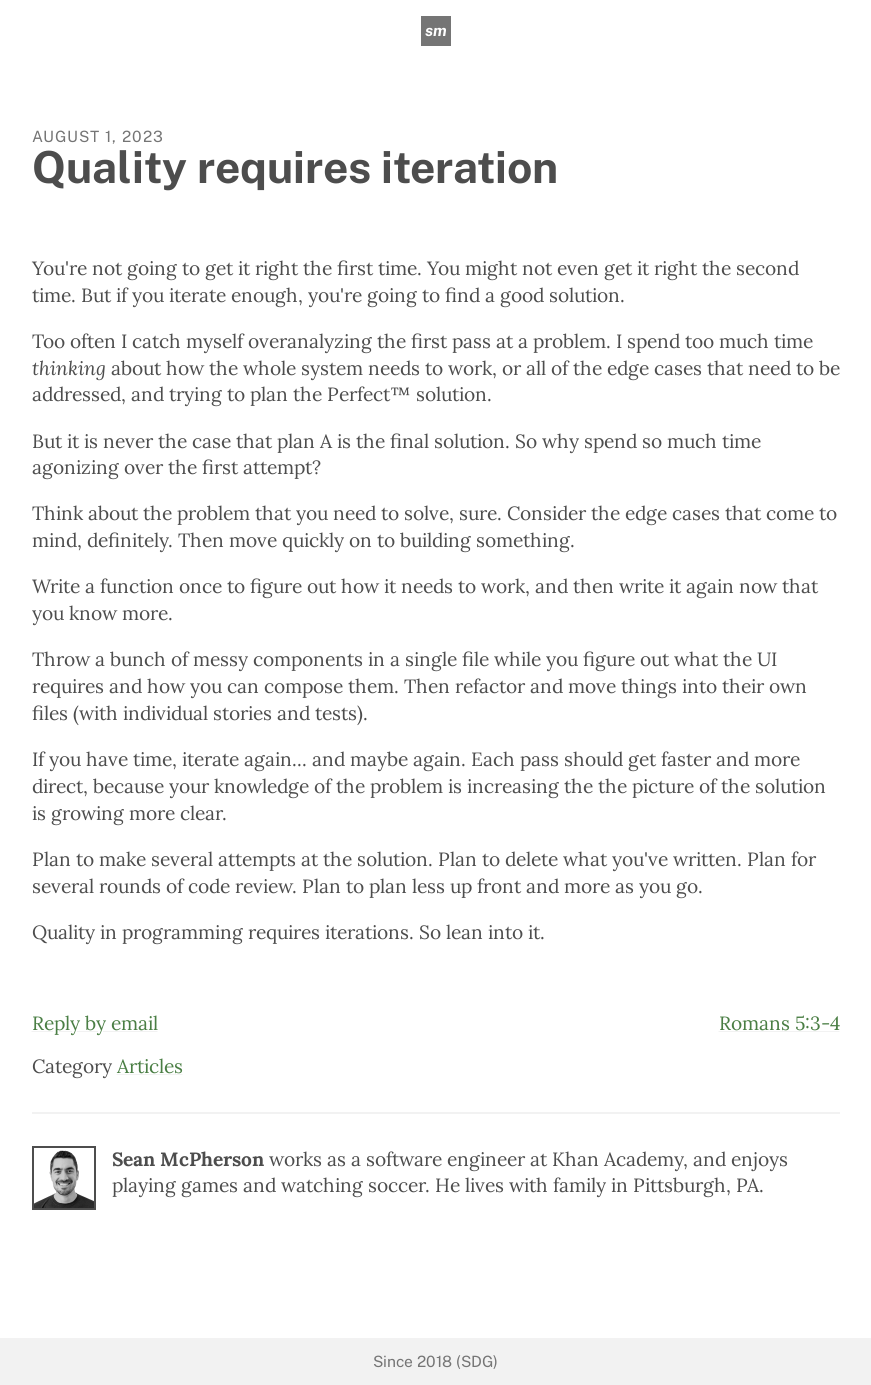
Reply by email (95, 1023)
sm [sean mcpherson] (436, 30)
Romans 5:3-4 (779, 1023)
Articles (150, 1066)
